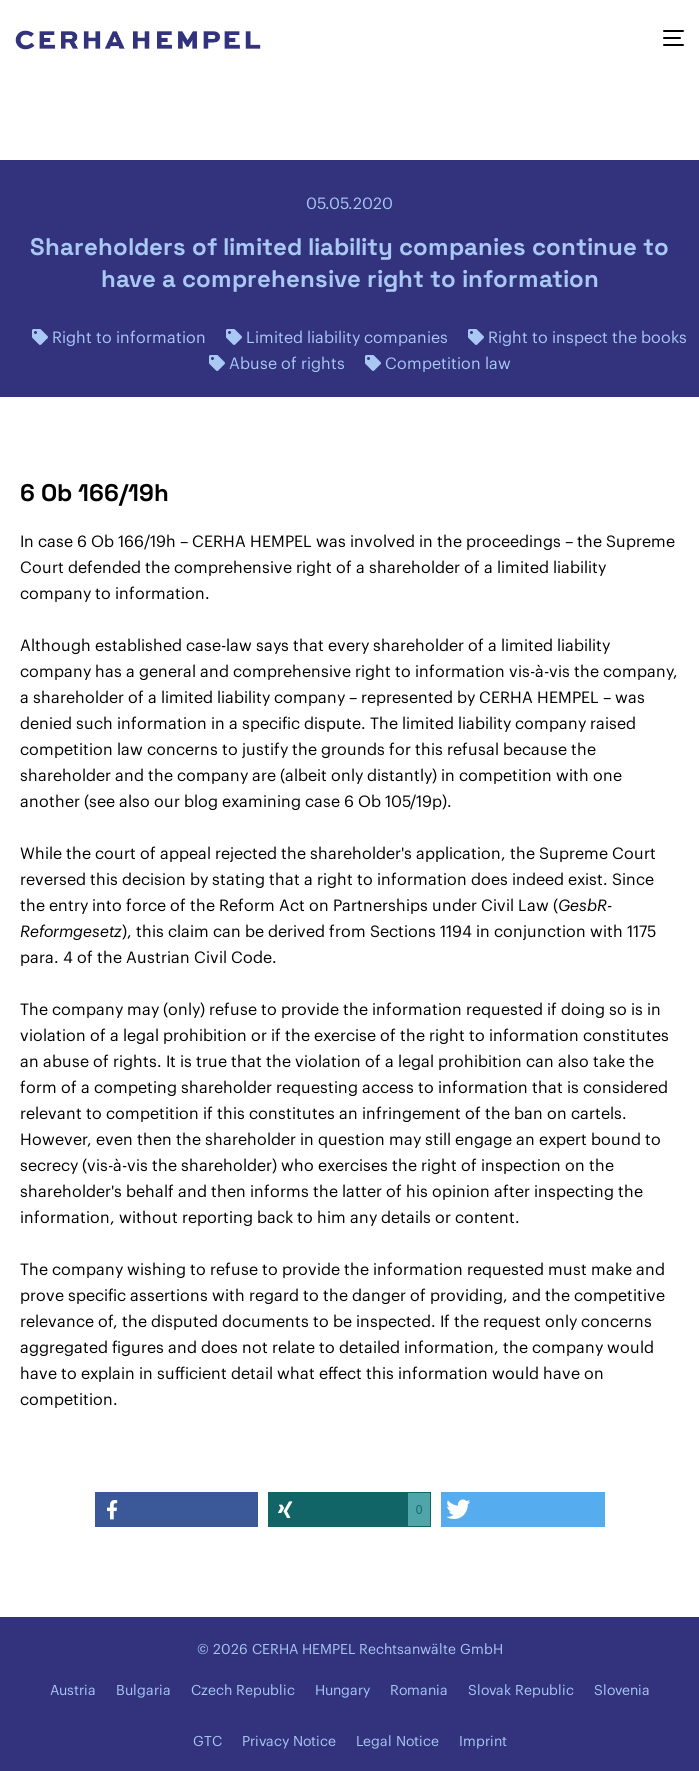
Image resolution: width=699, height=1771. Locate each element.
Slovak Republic (521, 1690)
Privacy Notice (289, 1741)
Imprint (483, 1741)
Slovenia (622, 1690)
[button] (177, 1509)
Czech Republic (243, 1690)
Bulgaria (143, 1690)
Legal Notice (397, 1741)
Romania (419, 1690)
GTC (207, 1741)
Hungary (342, 1690)
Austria (73, 1690)
